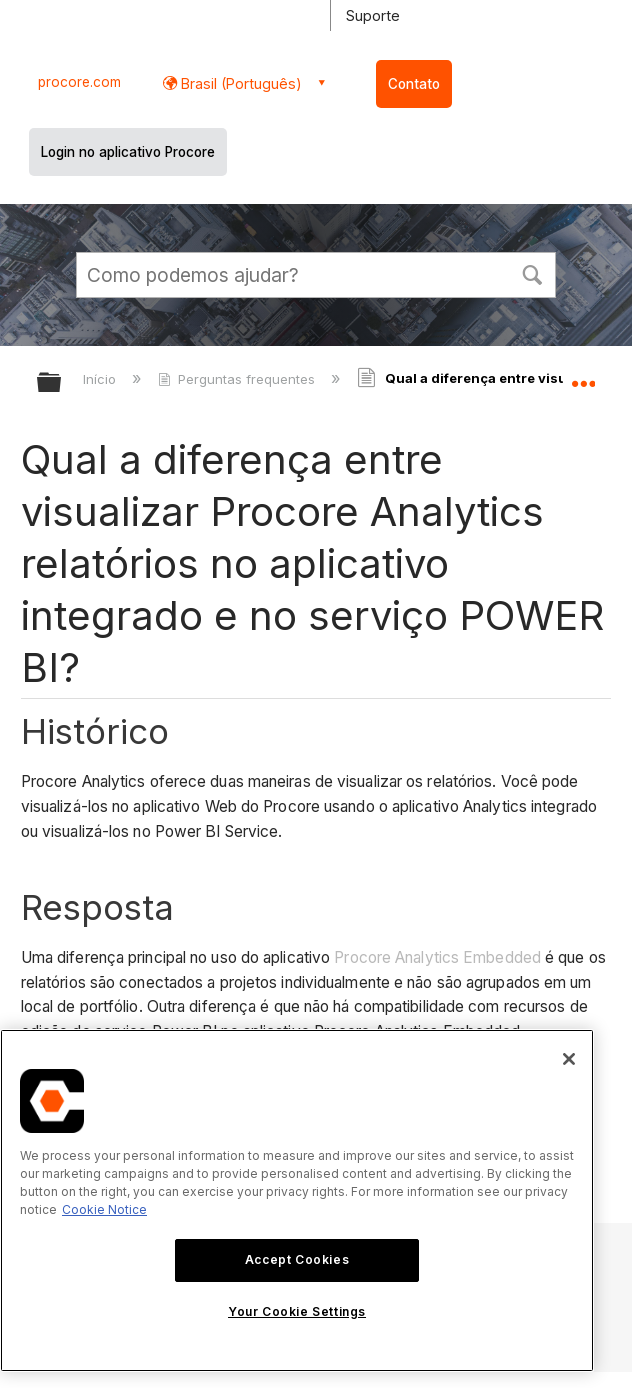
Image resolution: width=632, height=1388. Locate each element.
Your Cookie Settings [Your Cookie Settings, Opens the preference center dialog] (297, 1311)
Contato (414, 84)
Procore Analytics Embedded (437, 957)
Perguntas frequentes (238, 379)
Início (101, 379)
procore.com (79, 82)
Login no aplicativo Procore (128, 152)
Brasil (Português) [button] (239, 83)
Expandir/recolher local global (583, 376)
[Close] (569, 1059)
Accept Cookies (297, 1259)
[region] (297, 1200)
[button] (532, 273)
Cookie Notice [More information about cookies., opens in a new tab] (104, 1209)
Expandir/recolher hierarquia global (62, 383)
